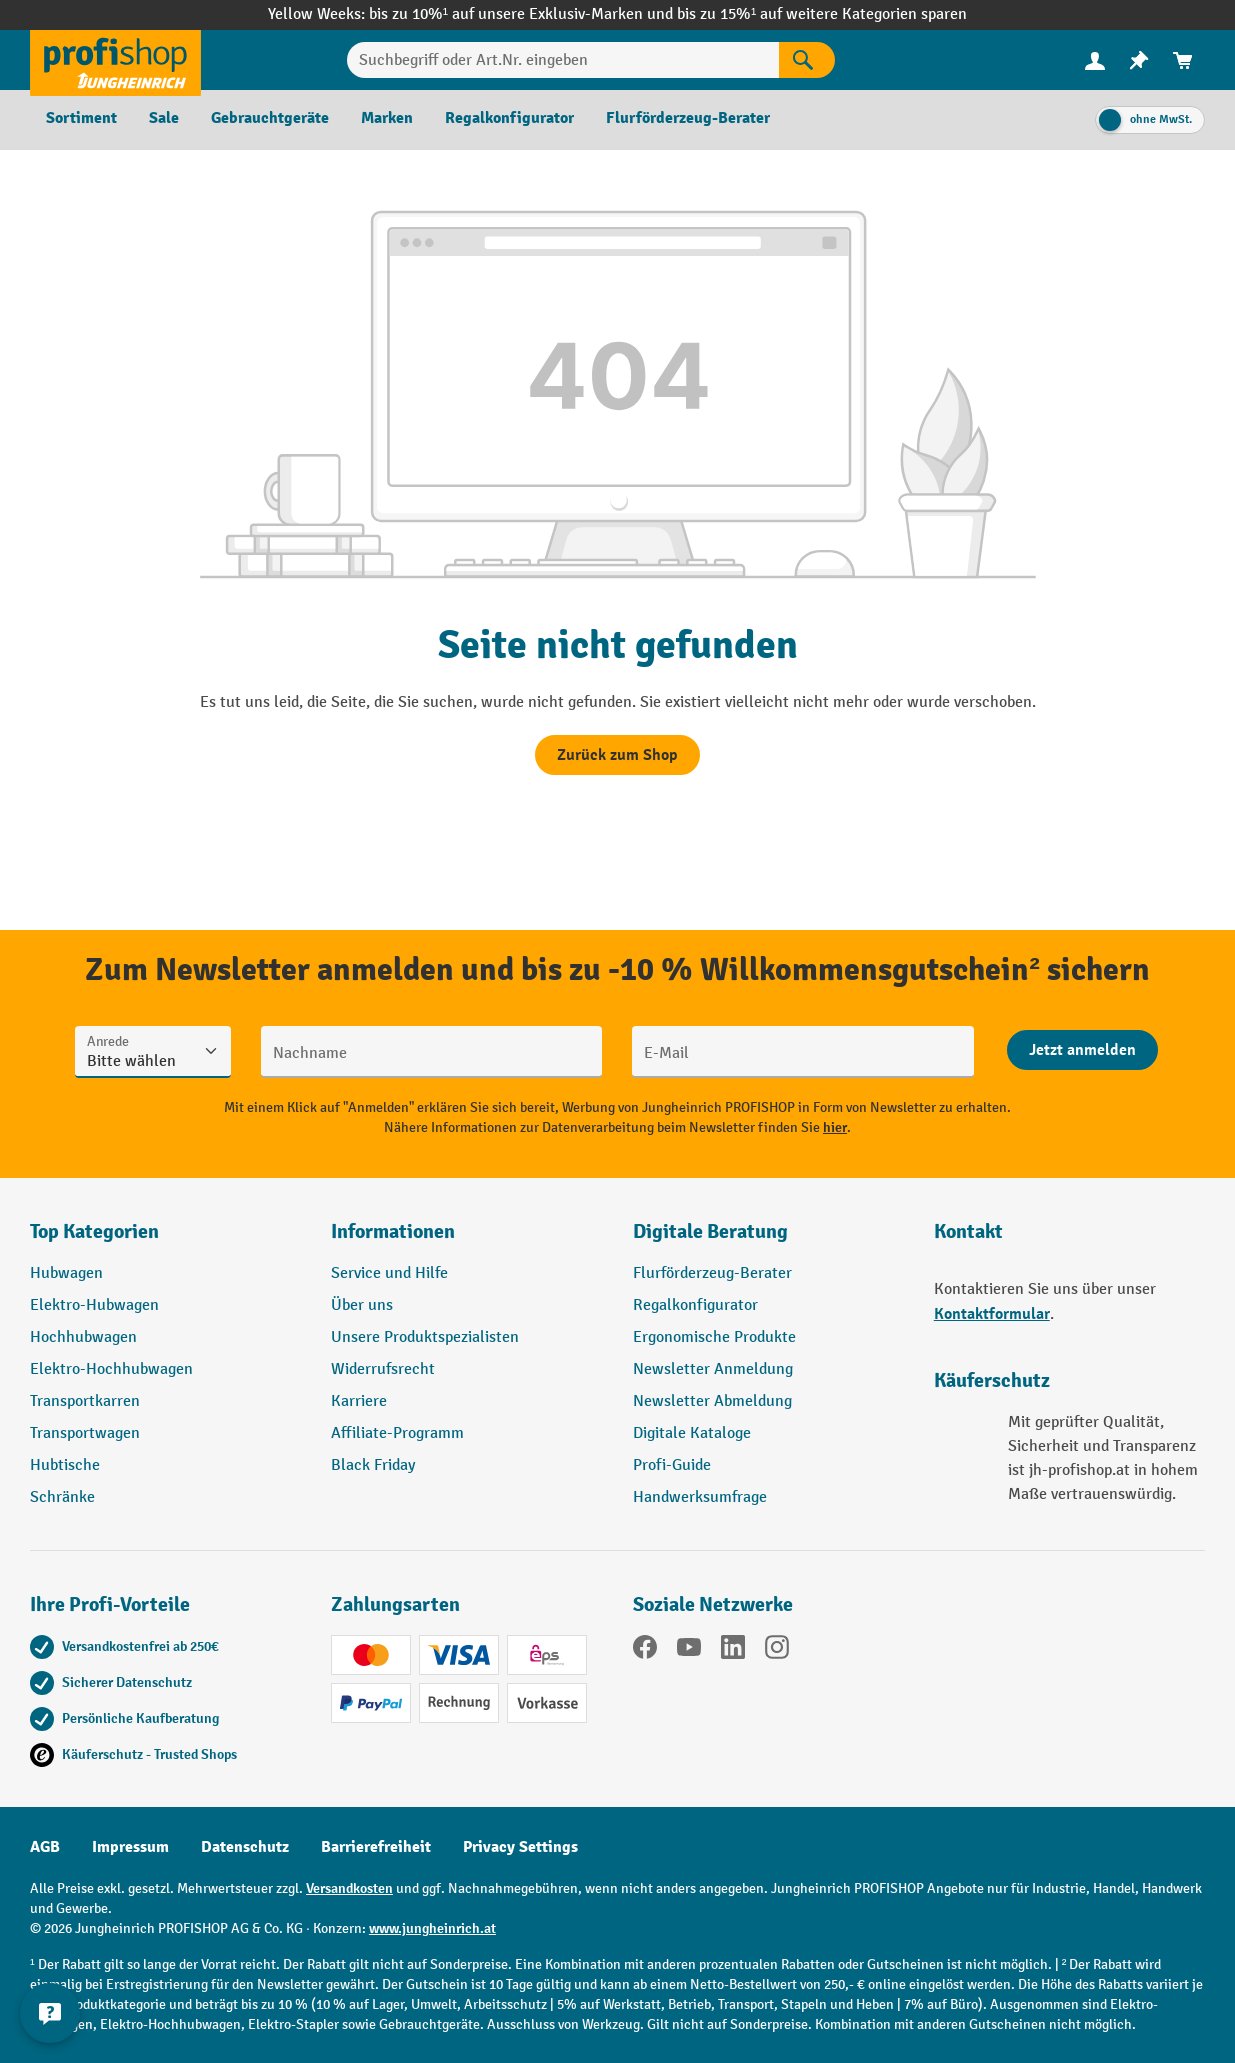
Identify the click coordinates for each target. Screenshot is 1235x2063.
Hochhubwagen (83, 1337)
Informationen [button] (393, 1231)
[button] (768, 1240)
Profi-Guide (672, 1465)
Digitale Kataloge (692, 1433)
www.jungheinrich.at (432, 1928)
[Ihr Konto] (1095, 60)
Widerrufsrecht (383, 1369)
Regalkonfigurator (695, 1305)
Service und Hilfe (389, 1273)
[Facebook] (645, 1651)
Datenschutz (245, 1847)
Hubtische (65, 1465)
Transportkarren (85, 1401)
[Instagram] (777, 1651)
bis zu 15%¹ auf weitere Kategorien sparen (822, 14)
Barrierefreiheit (376, 1847)
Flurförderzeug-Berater (712, 1273)
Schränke (62, 1497)
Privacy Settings (520, 1847)
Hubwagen (66, 1273)
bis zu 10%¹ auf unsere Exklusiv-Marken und (523, 14)
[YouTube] (689, 1651)
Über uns (362, 1305)
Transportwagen (85, 1433)
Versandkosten (349, 1888)
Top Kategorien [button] (94, 1231)
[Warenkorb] (1183, 60)
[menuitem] (1095, 60)
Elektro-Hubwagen (94, 1305)
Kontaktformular (992, 1314)
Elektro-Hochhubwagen (111, 1369)
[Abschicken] (1082, 1050)
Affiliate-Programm (397, 1433)
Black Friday (373, 1465)
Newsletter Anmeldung (713, 1369)
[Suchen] (807, 60)
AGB (45, 1847)
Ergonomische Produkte (714, 1337)
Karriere (359, 1401)
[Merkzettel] (1139, 60)
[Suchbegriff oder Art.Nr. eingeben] (563, 60)
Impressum (130, 1847)
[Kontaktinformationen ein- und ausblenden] (50, 2013)
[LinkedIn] (733, 1651)
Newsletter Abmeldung (712, 1401)
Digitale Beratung (710, 1231)
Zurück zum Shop (617, 755)
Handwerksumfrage (700, 1497)
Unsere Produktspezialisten (425, 1337)
